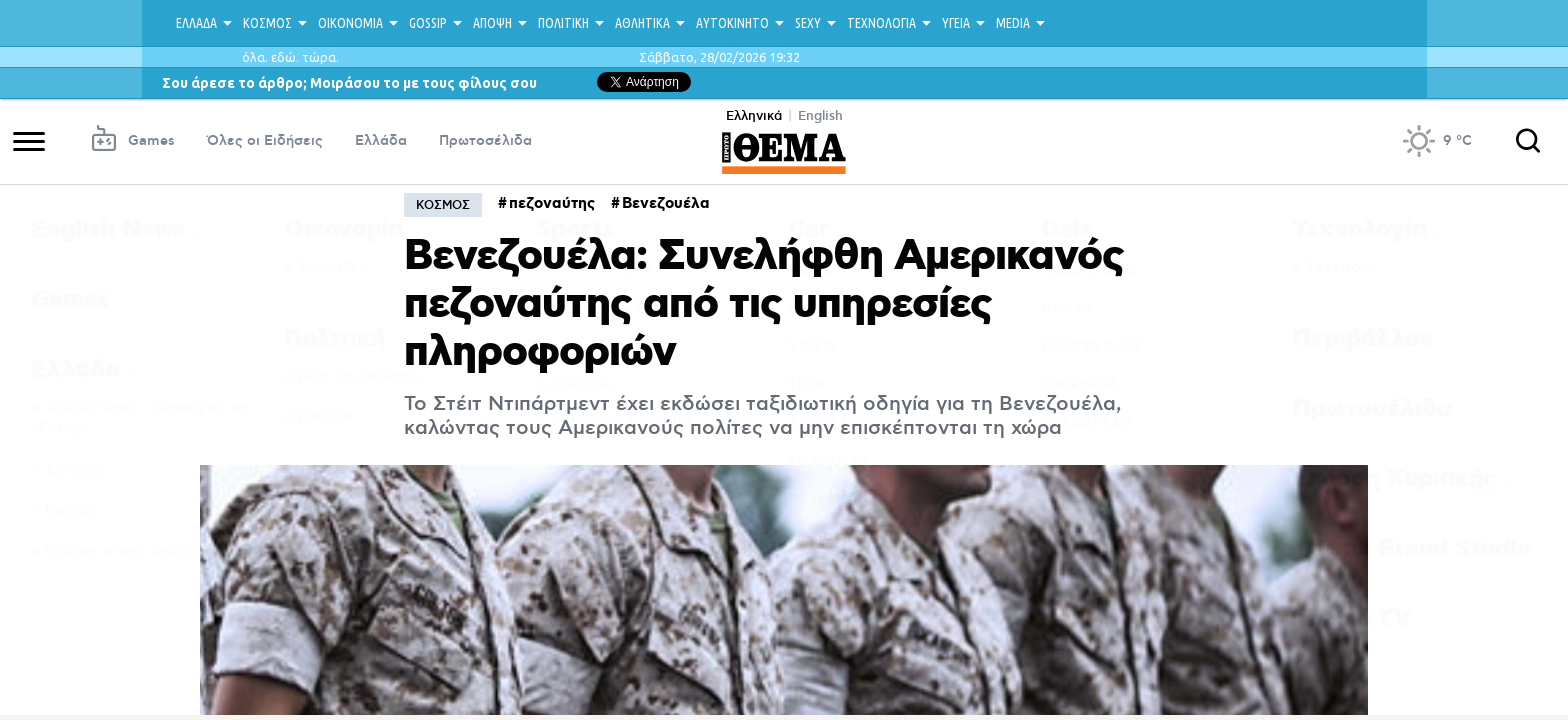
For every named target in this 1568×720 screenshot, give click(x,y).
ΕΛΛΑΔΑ (196, 23)
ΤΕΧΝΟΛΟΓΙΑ (881, 23)
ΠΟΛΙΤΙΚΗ (563, 23)
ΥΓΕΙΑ (956, 23)
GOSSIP (428, 23)
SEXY (808, 23)
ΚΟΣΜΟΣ (267, 23)
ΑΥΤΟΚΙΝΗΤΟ (732, 23)
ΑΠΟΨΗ (492, 23)
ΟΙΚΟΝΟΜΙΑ (350, 23)
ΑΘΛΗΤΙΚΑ (642, 23)
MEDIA (1013, 23)
